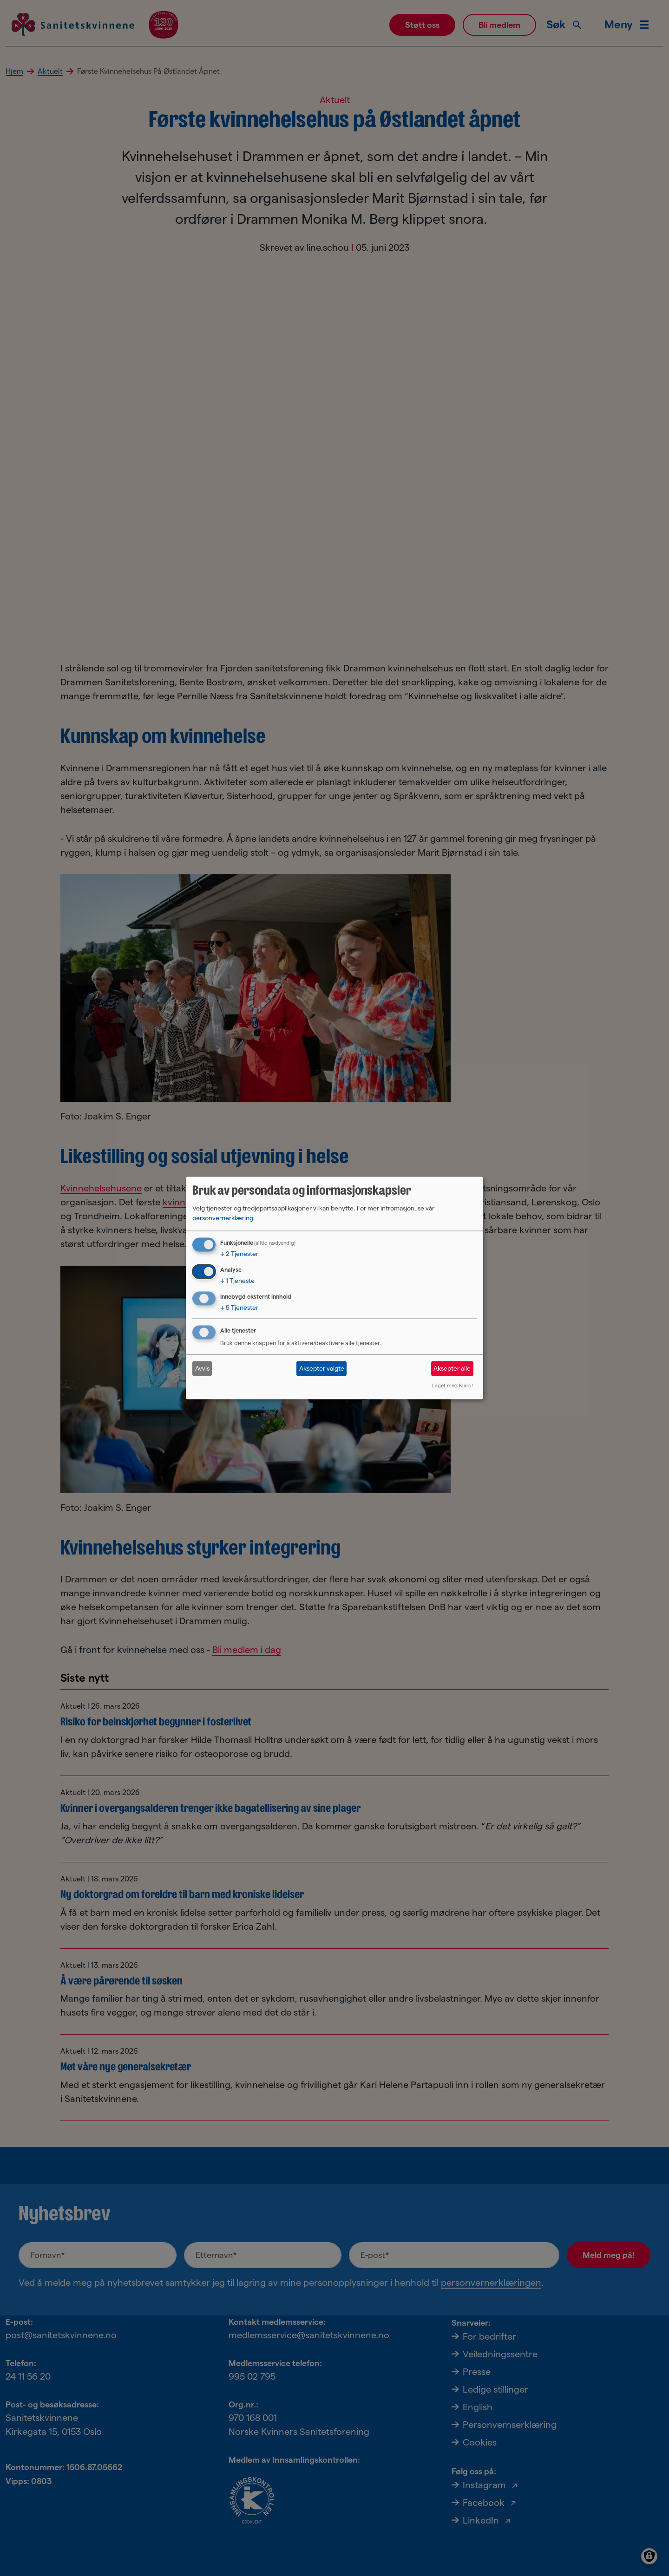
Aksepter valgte (321, 1368)
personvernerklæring (222, 1218)
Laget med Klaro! (452, 1385)
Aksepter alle (452, 1368)
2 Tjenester (239, 1253)
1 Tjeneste (237, 1280)
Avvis (202, 1368)
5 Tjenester (239, 1307)
